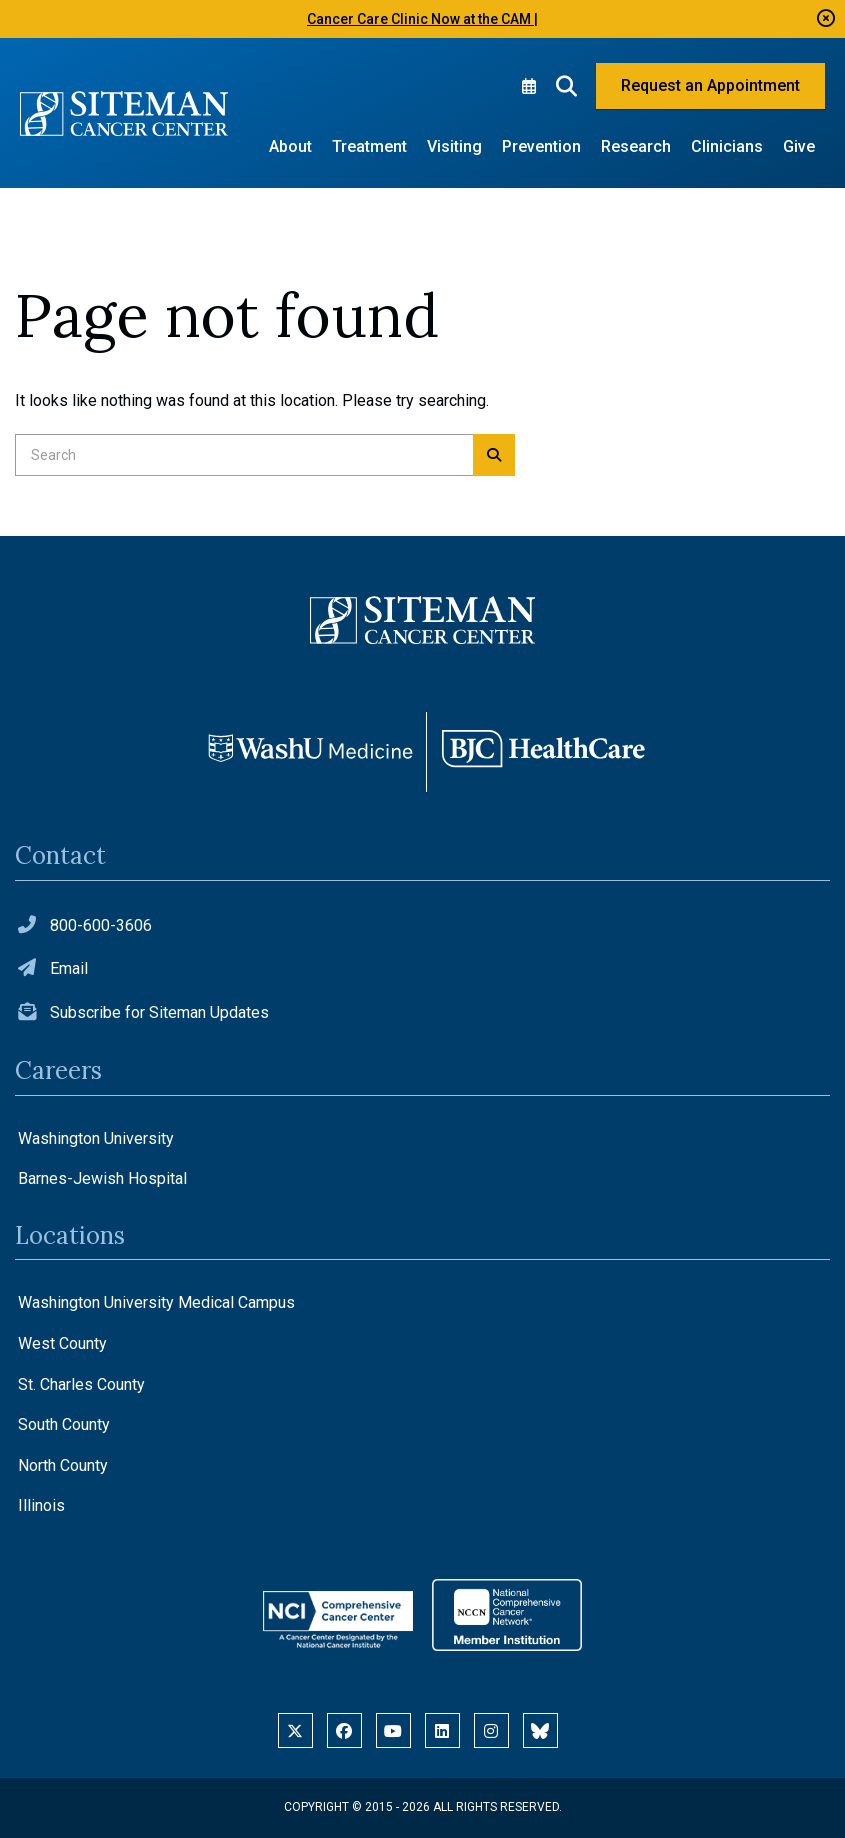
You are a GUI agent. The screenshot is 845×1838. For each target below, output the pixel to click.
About (290, 146)
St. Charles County (81, 1384)
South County (64, 1424)
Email (69, 968)
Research (636, 146)
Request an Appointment (710, 85)
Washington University (96, 1138)
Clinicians (727, 146)
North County (63, 1465)
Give (799, 146)
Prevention (541, 146)
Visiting (454, 146)
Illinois (41, 1505)
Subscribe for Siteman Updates (159, 1012)
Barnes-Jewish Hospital (102, 1178)
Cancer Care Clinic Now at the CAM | (422, 19)
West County (62, 1343)
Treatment (369, 146)
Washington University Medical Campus (156, 1302)
